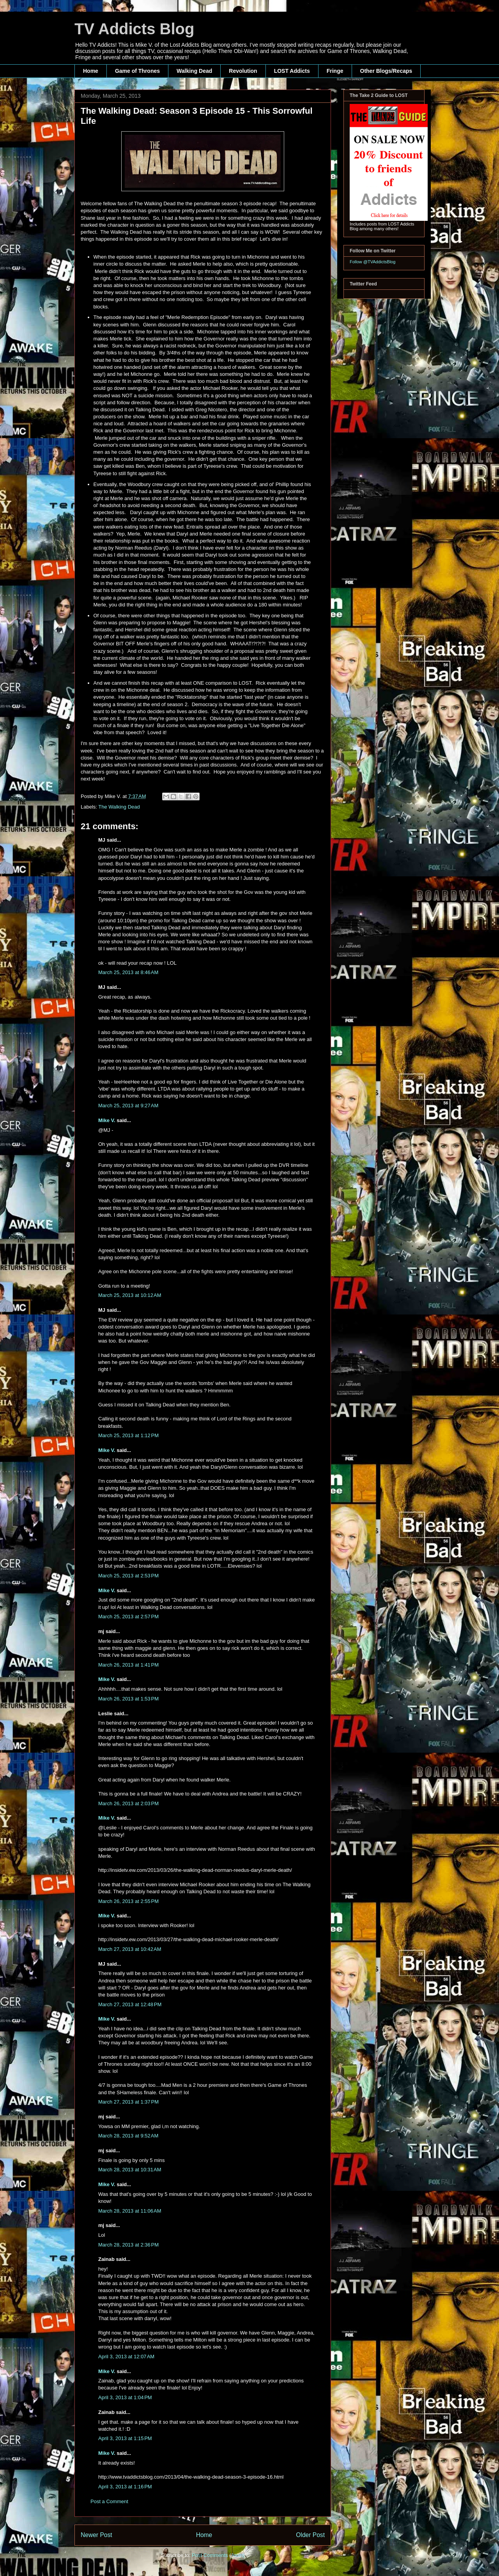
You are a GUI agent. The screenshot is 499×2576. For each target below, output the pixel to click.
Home (90, 71)
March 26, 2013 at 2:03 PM (128, 1803)
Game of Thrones (137, 71)
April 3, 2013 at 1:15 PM (125, 2438)
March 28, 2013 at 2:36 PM (128, 2245)
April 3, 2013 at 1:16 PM (125, 2487)
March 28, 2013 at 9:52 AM (128, 2136)
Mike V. (106, 1120)
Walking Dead (194, 71)
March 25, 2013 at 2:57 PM (128, 1616)
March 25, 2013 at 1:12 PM (128, 1435)
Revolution (243, 71)
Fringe (335, 71)
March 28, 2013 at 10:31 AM (129, 2170)
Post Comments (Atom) (218, 2555)
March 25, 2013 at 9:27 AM (128, 1105)
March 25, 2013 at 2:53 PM (128, 1576)
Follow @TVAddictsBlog (372, 261)
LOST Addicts (292, 71)
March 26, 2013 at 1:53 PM (128, 1699)
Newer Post (96, 2535)
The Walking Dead (119, 807)
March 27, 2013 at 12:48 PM (129, 2004)
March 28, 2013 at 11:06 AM (129, 2211)
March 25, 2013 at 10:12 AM (129, 1295)
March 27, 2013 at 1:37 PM (128, 2102)
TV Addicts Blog (134, 28)
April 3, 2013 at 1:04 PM (125, 2397)
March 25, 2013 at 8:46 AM (128, 972)
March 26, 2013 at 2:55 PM (128, 1901)
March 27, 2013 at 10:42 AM (129, 1949)
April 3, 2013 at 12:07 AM (126, 2356)
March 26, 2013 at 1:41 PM (128, 1665)
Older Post (310, 2535)
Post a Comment (109, 2501)
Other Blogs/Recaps (386, 71)
